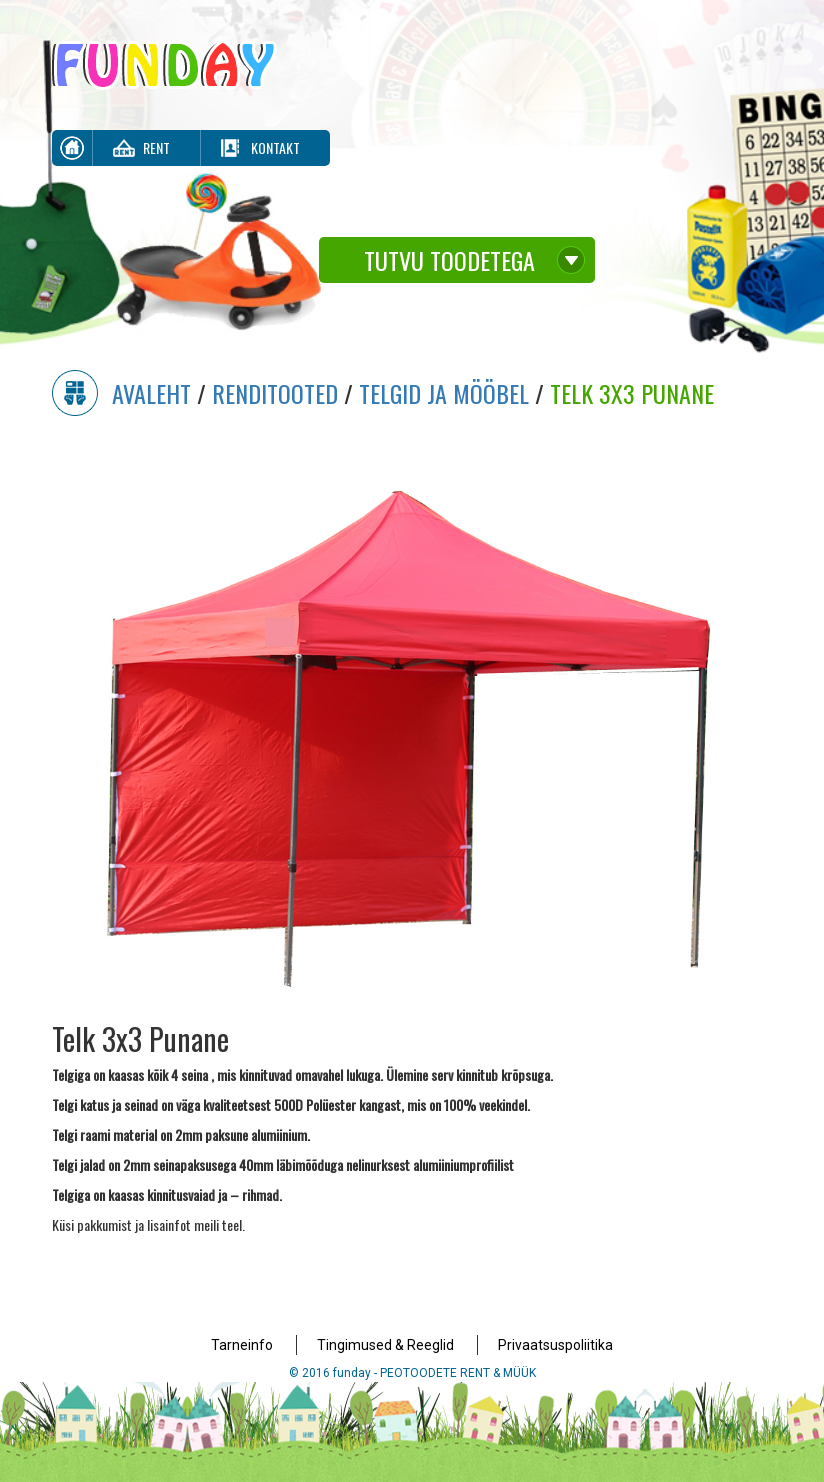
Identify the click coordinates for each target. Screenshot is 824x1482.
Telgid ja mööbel (444, 393)
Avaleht (151, 393)
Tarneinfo (242, 1345)
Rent (156, 147)
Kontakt (275, 147)
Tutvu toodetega (449, 260)
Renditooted (275, 393)
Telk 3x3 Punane (632, 393)
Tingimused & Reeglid (385, 1345)
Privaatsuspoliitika (555, 1345)
